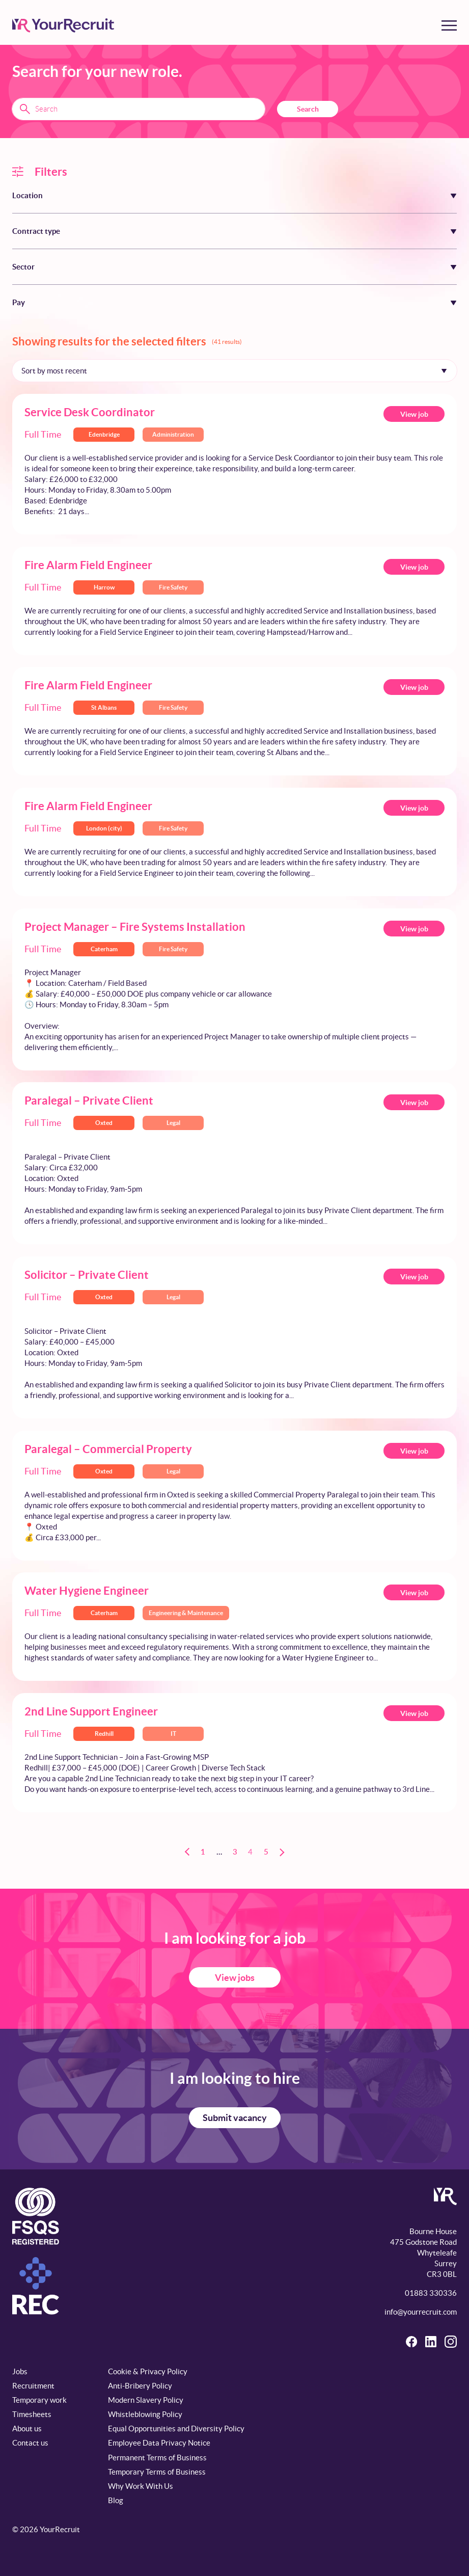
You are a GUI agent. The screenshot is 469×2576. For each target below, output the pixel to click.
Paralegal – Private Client (88, 1100)
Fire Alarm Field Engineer (88, 564)
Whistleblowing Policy (145, 2414)
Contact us (30, 2442)
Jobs (19, 2371)
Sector (23, 266)
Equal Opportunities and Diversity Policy (176, 2428)
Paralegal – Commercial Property (108, 1448)
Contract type (36, 231)
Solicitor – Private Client (86, 1274)
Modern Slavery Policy (145, 2400)
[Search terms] (138, 109)
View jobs (235, 1977)
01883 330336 (431, 2293)
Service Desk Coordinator (89, 412)
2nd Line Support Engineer (91, 1711)
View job (414, 414)
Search (308, 109)
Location (27, 195)
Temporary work (39, 2400)
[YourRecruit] (63, 25)
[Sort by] (234, 370)
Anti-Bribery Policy (140, 2385)
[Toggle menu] (449, 25)
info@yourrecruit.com (420, 2311)
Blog (115, 2500)
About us (27, 2428)
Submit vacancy (235, 2117)
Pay (18, 302)
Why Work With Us (140, 2486)
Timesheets (31, 2414)
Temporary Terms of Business (157, 2471)
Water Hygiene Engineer (86, 1590)
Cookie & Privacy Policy (147, 2371)
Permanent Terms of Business (157, 2457)
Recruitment (33, 2385)
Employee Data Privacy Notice (159, 2442)
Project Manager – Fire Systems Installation (134, 926)
